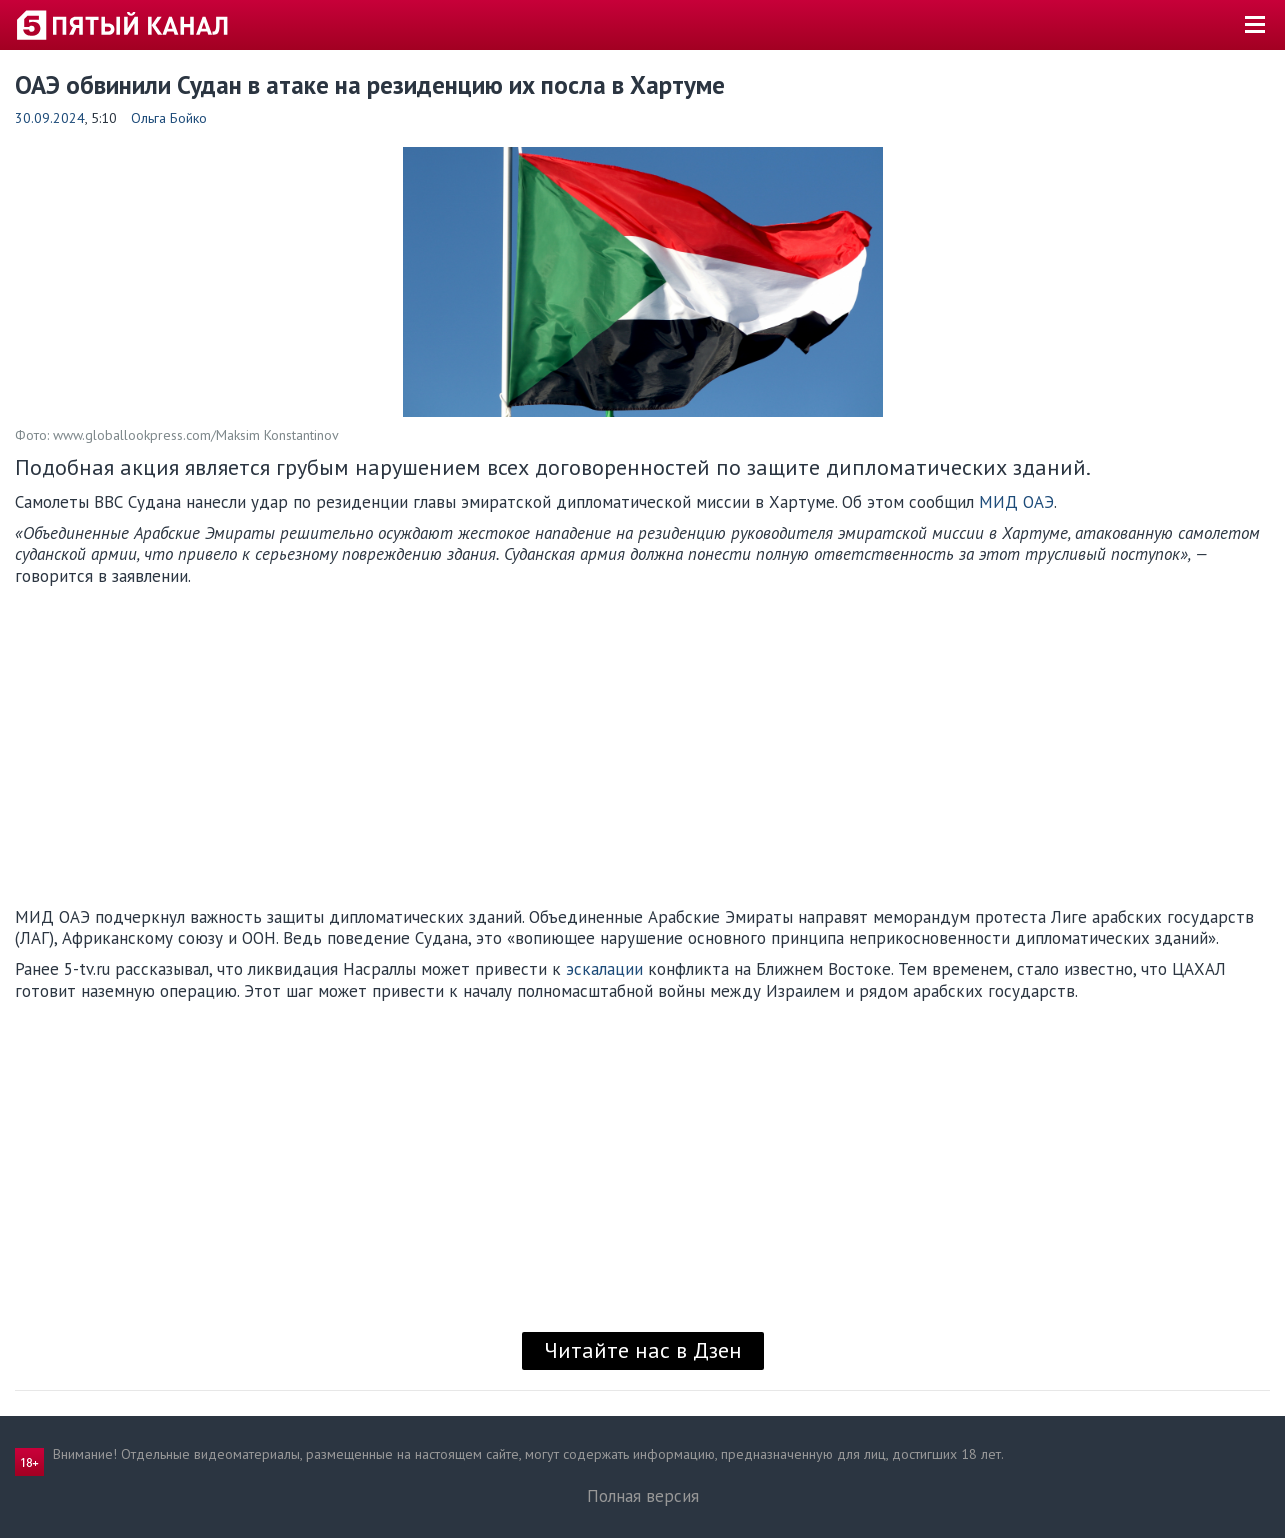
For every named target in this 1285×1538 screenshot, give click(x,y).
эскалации (604, 969)
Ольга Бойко (169, 118)
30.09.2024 (50, 118)
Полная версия (643, 1496)
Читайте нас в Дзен (643, 1350)
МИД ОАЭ (1016, 502)
